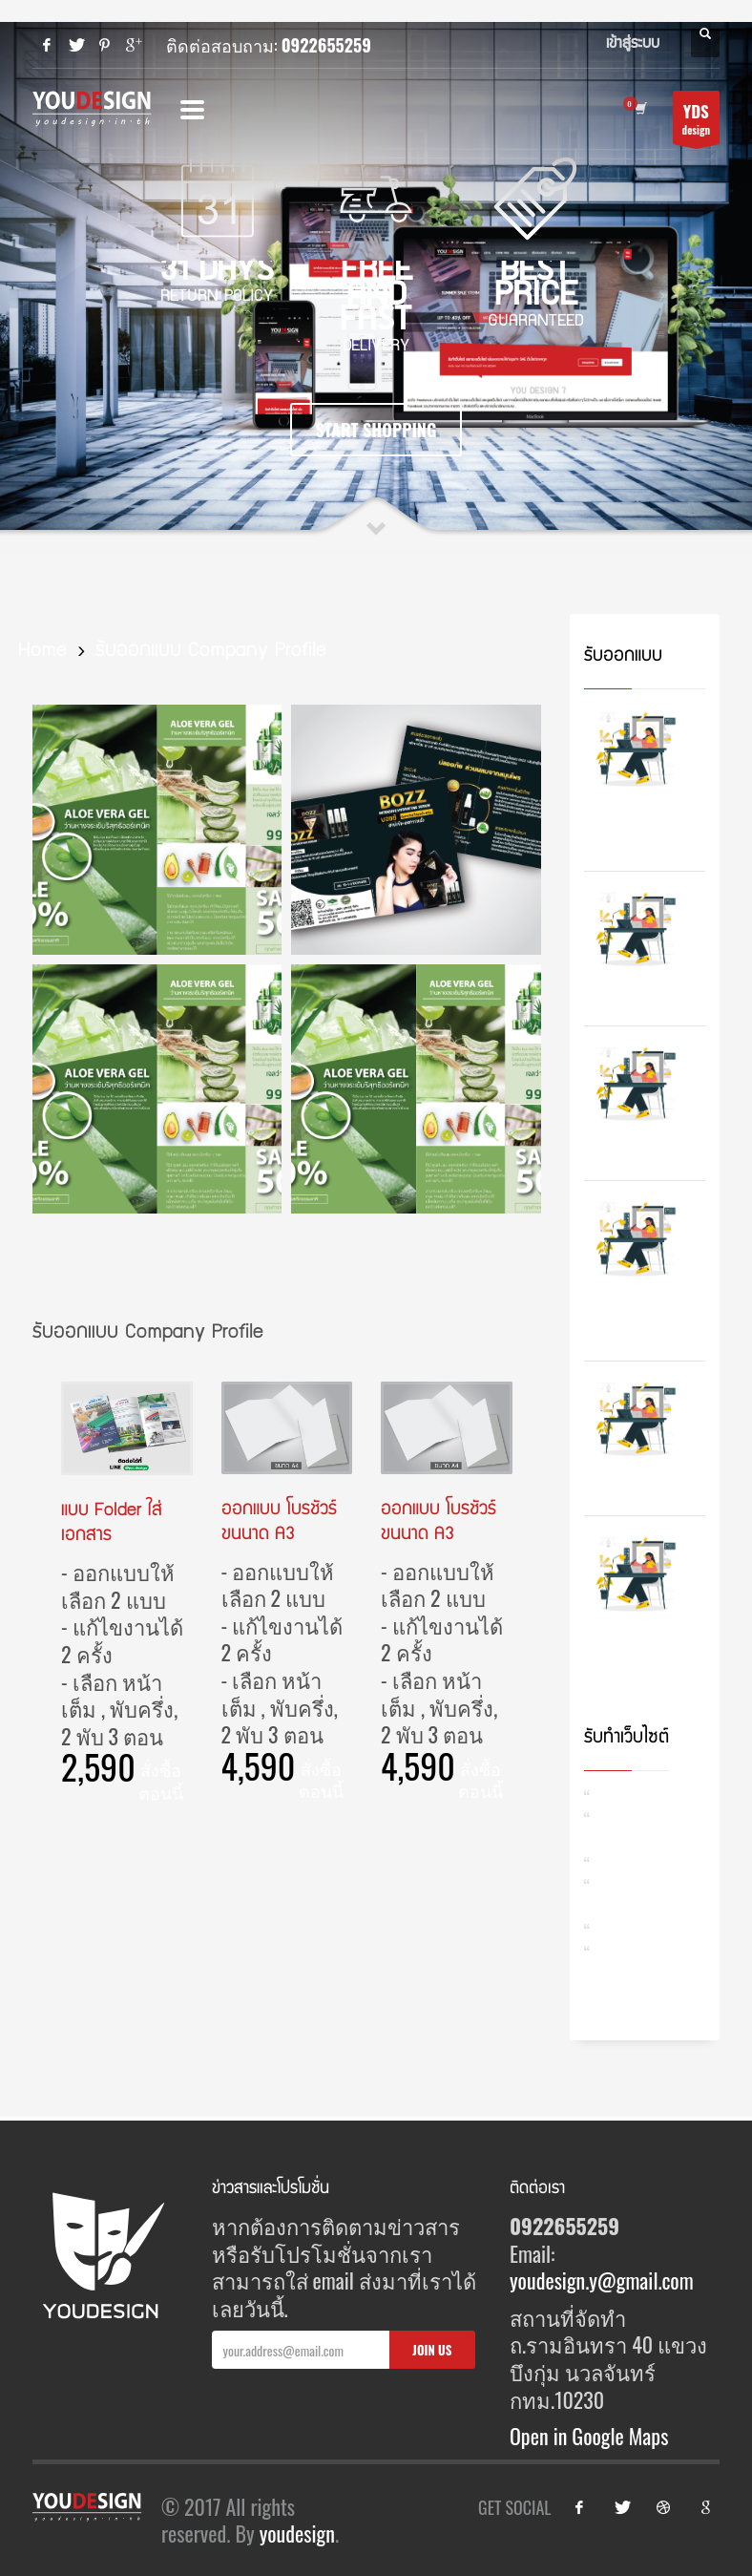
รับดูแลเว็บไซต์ (649, 1864)
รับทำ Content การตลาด (641, 1964)
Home (42, 652)
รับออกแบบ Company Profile (210, 652)
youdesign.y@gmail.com (602, 2280)
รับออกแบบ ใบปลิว (646, 1488)
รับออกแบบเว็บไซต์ (646, 1153)
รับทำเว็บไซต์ (643, 1797)
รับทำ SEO (628, 1931)
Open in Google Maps (589, 2435)
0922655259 (326, 44)
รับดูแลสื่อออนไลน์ (631, 1897)
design (696, 121)
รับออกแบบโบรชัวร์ (646, 998)
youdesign (297, 2533)
